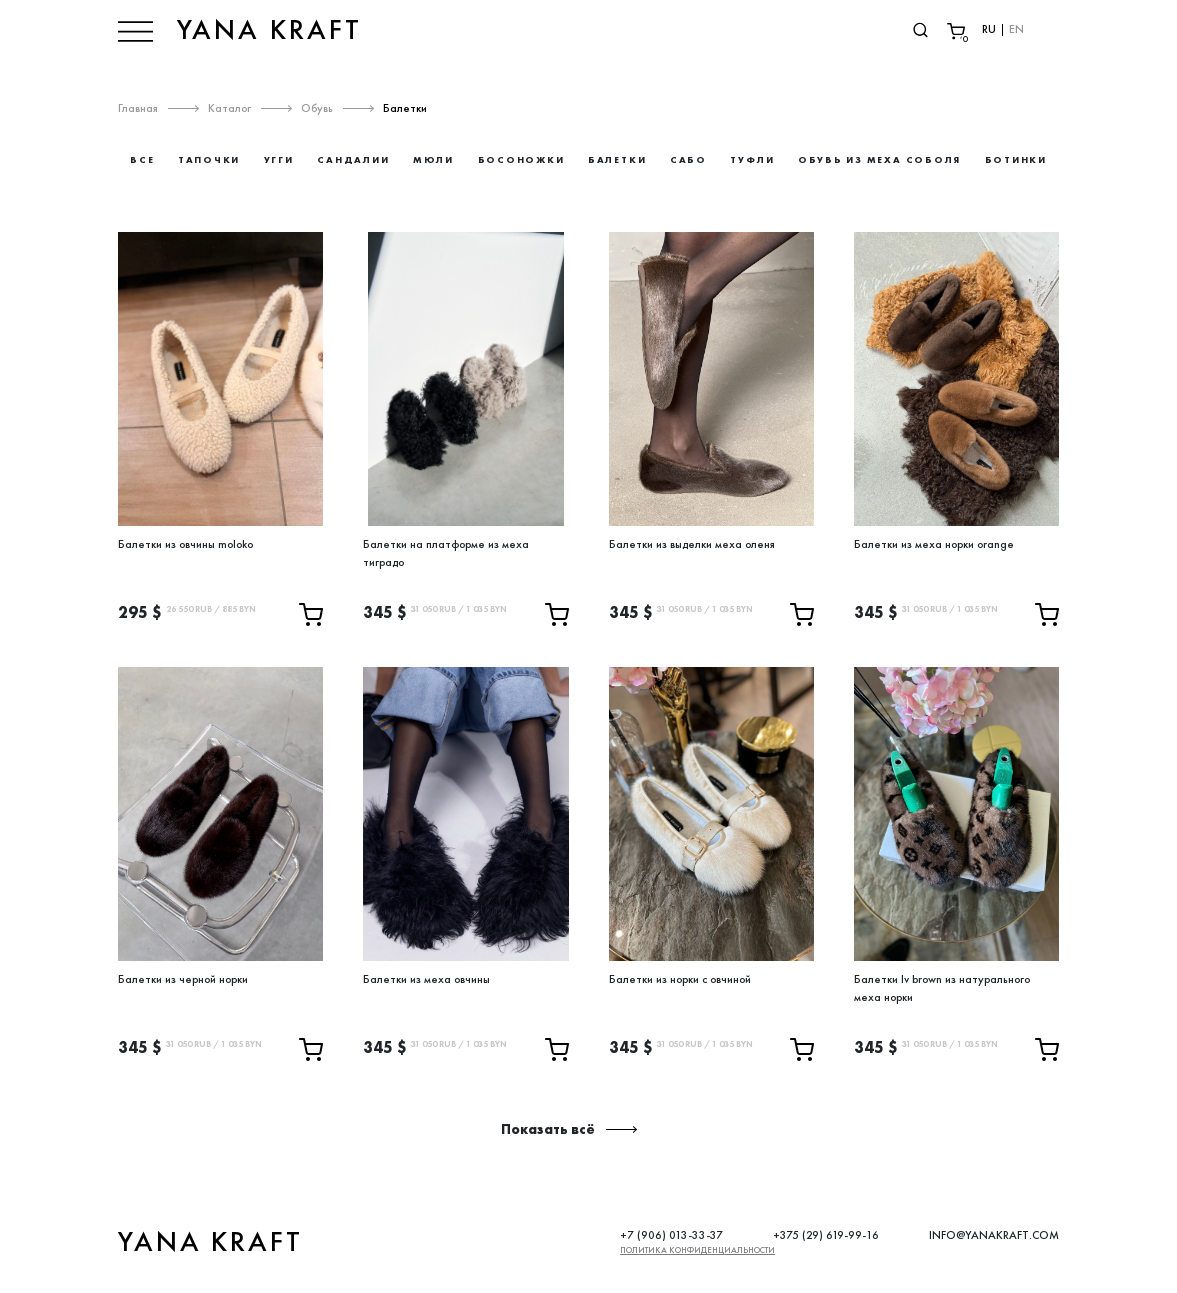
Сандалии (353, 160)
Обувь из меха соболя (879, 160)
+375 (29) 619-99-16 (826, 1235)
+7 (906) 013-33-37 (671, 1235)
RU (989, 29)
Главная (138, 108)
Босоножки (521, 160)
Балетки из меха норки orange (934, 544)
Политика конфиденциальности (697, 1250)
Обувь (317, 108)
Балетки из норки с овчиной (680, 979)
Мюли (433, 160)
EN (1016, 29)
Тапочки (209, 160)
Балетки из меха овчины (426, 979)
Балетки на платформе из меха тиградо (446, 553)
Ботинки (1016, 160)
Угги (279, 160)
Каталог (229, 108)
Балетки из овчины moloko (185, 544)
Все (142, 160)
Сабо (688, 160)
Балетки (405, 108)
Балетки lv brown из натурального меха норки (942, 988)
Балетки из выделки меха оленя (692, 544)
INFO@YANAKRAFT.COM (994, 1235)
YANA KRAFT (269, 30)
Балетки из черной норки (183, 979)
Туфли (752, 160)
